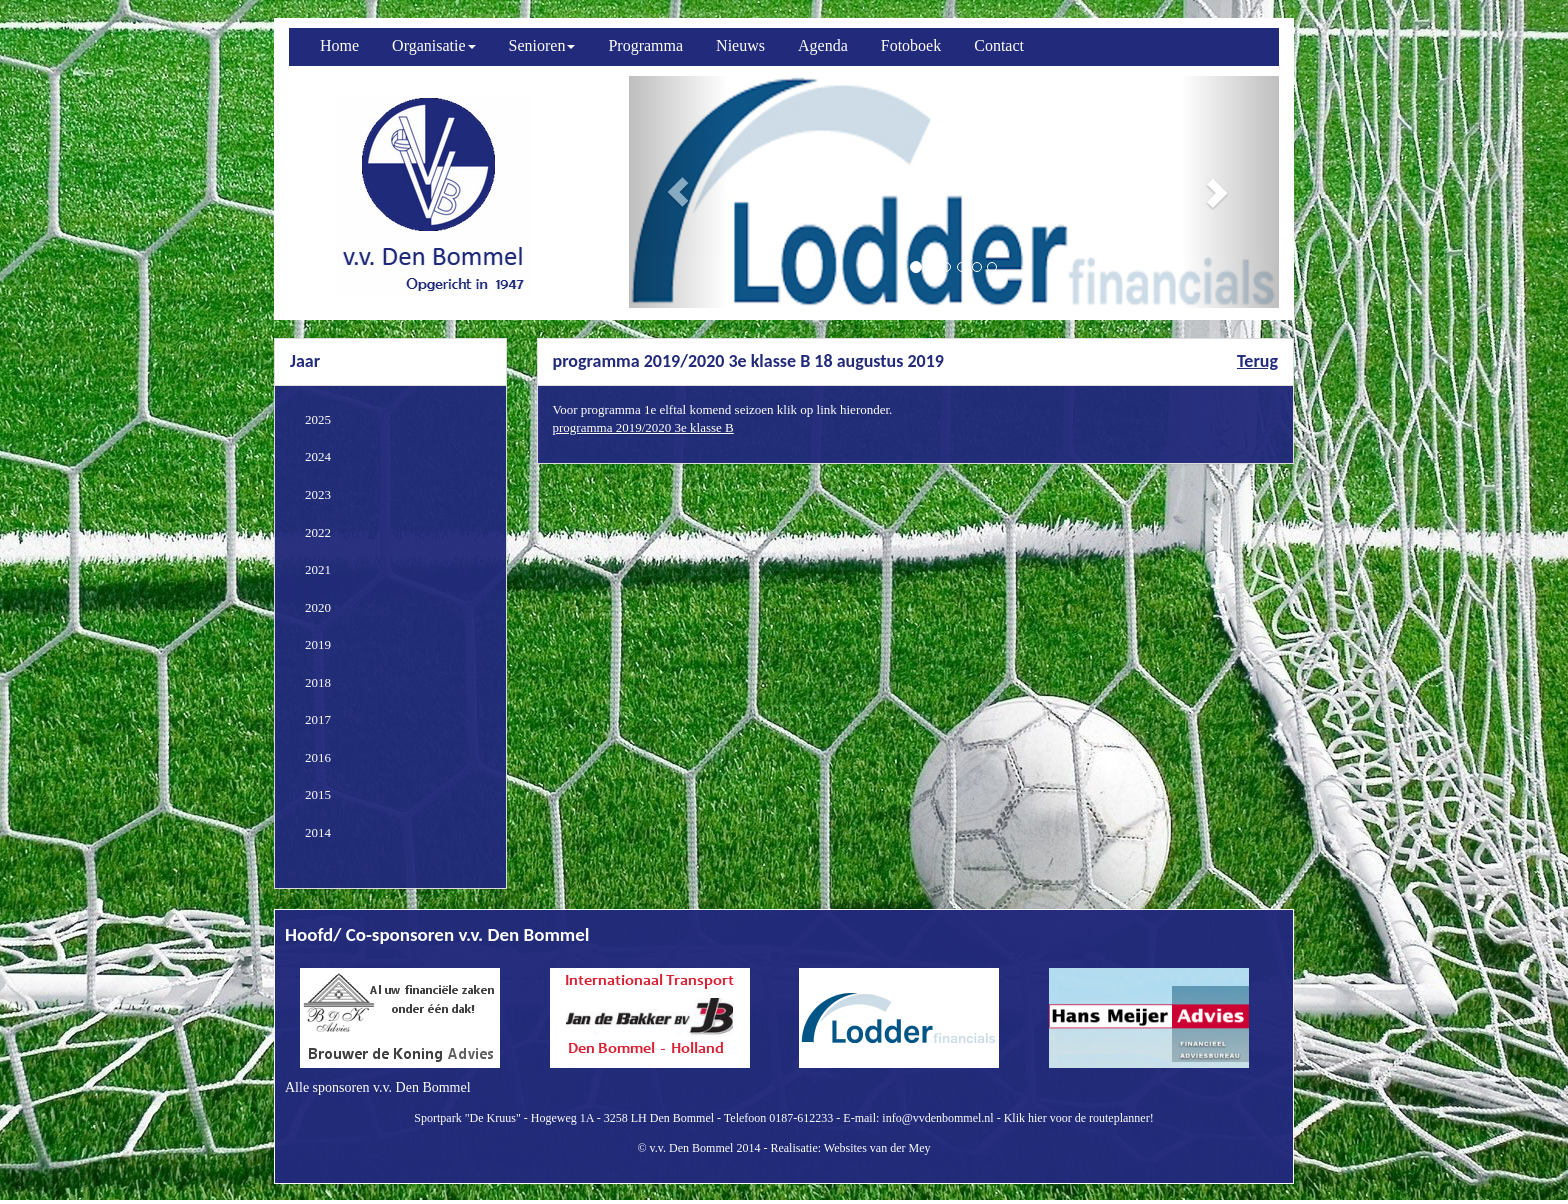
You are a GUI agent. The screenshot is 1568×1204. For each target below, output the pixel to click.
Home (339, 45)
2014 (318, 832)
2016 (318, 757)
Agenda (823, 45)
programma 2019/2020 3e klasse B (643, 427)
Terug (1257, 361)
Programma (645, 45)
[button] (678, 192)
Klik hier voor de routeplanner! (1079, 1118)
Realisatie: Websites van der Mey (850, 1148)
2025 (318, 419)
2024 (318, 456)
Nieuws (740, 45)
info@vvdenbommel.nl (937, 1118)
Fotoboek (911, 45)
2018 (318, 682)
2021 (318, 569)
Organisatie (433, 45)
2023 (318, 494)
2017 (318, 719)
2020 (318, 607)
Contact (999, 45)
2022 (318, 532)
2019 (318, 644)
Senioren (542, 45)
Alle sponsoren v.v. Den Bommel (378, 1087)
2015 (318, 794)
